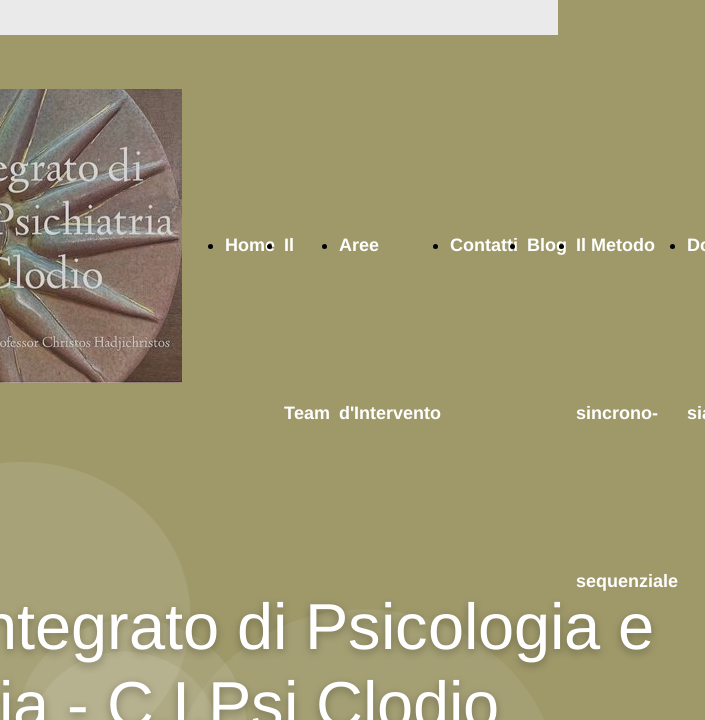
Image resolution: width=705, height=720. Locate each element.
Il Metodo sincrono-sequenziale (627, 413)
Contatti (484, 245)
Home (250, 245)
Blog (547, 245)
